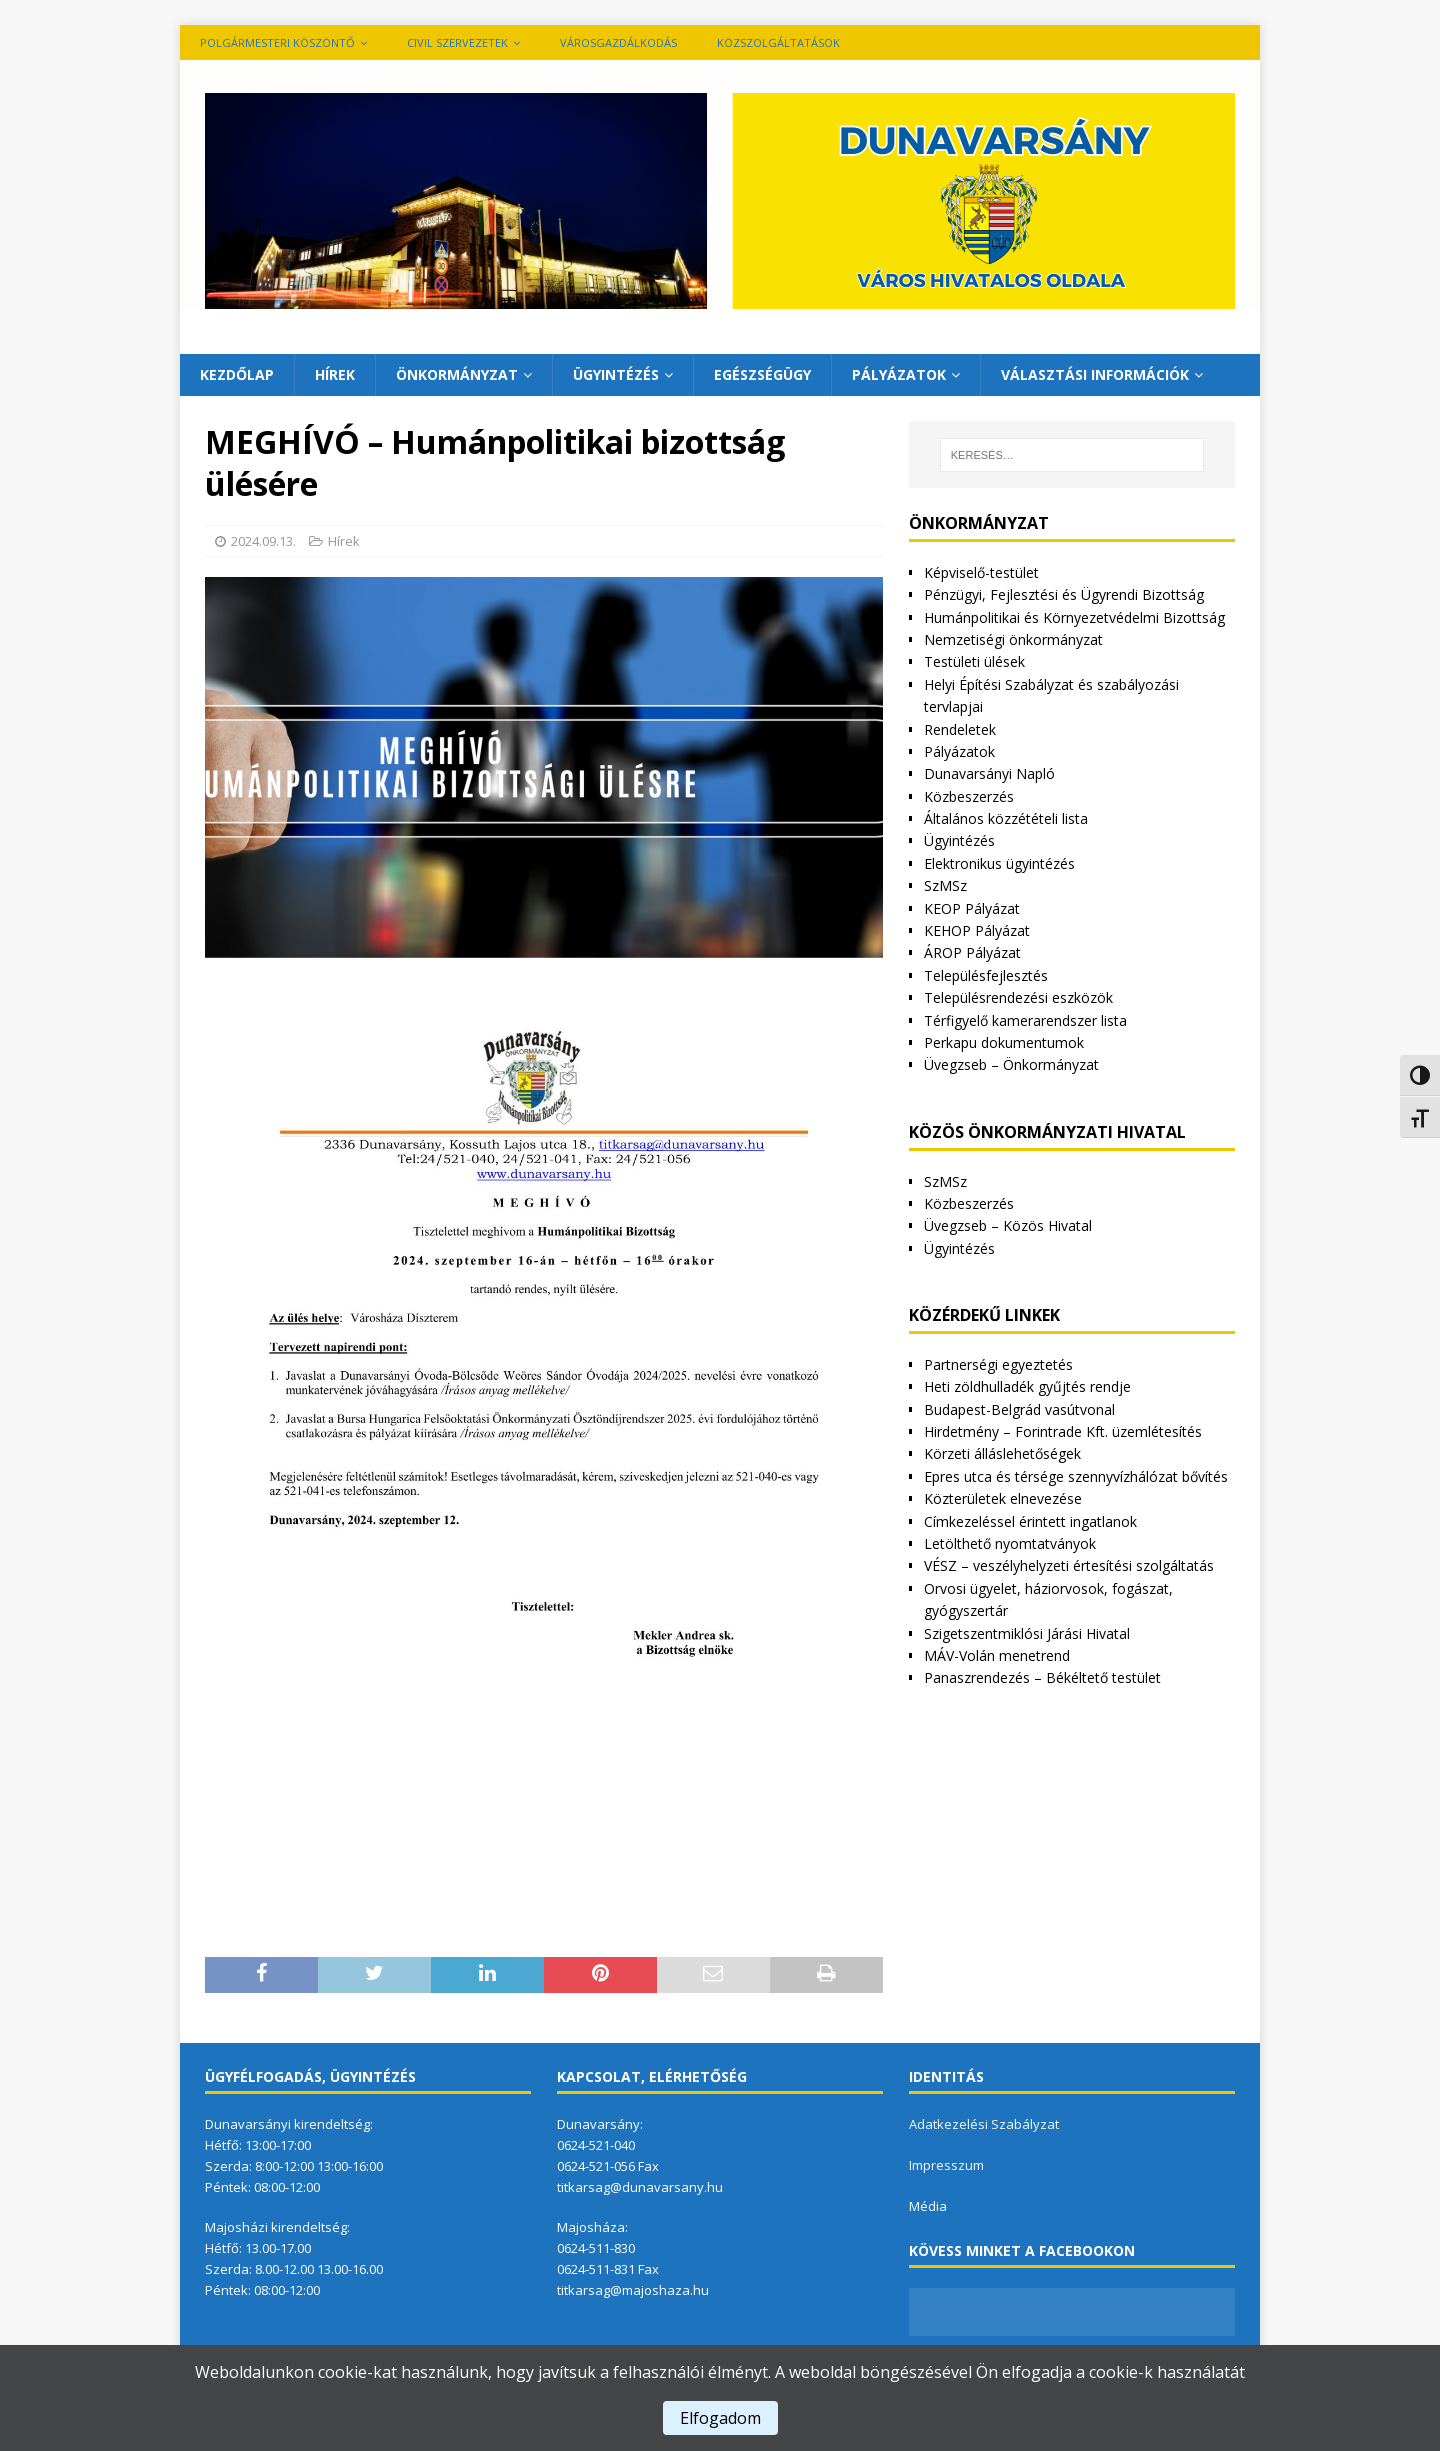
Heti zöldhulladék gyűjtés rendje (1027, 1386)
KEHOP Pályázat (977, 930)
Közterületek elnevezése (1003, 1498)
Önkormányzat (457, 374)
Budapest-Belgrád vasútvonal (1019, 1409)
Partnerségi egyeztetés (998, 1364)
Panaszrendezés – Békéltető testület (1042, 1677)
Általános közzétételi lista (1006, 818)
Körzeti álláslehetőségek (1002, 1453)
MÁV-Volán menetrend (997, 1655)
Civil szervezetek (457, 42)
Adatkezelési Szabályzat (984, 2124)
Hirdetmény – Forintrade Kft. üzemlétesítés (1063, 1431)
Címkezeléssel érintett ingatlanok (1030, 1521)
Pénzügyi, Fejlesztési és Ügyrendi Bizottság (1064, 594)
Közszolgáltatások (778, 42)
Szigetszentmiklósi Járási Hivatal (1027, 1633)
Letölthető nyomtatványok (1010, 1543)
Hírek (335, 374)
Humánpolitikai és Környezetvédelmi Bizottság (1074, 617)
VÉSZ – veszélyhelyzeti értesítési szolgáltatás (1069, 1565)
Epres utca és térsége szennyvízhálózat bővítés (1076, 1476)
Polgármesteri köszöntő (277, 42)
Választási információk (1095, 374)
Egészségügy (762, 374)
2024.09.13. (263, 541)
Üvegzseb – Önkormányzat (1011, 1064)
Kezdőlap (237, 374)
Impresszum (946, 2165)
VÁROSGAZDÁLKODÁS (618, 42)
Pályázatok (899, 374)
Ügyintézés (616, 374)
